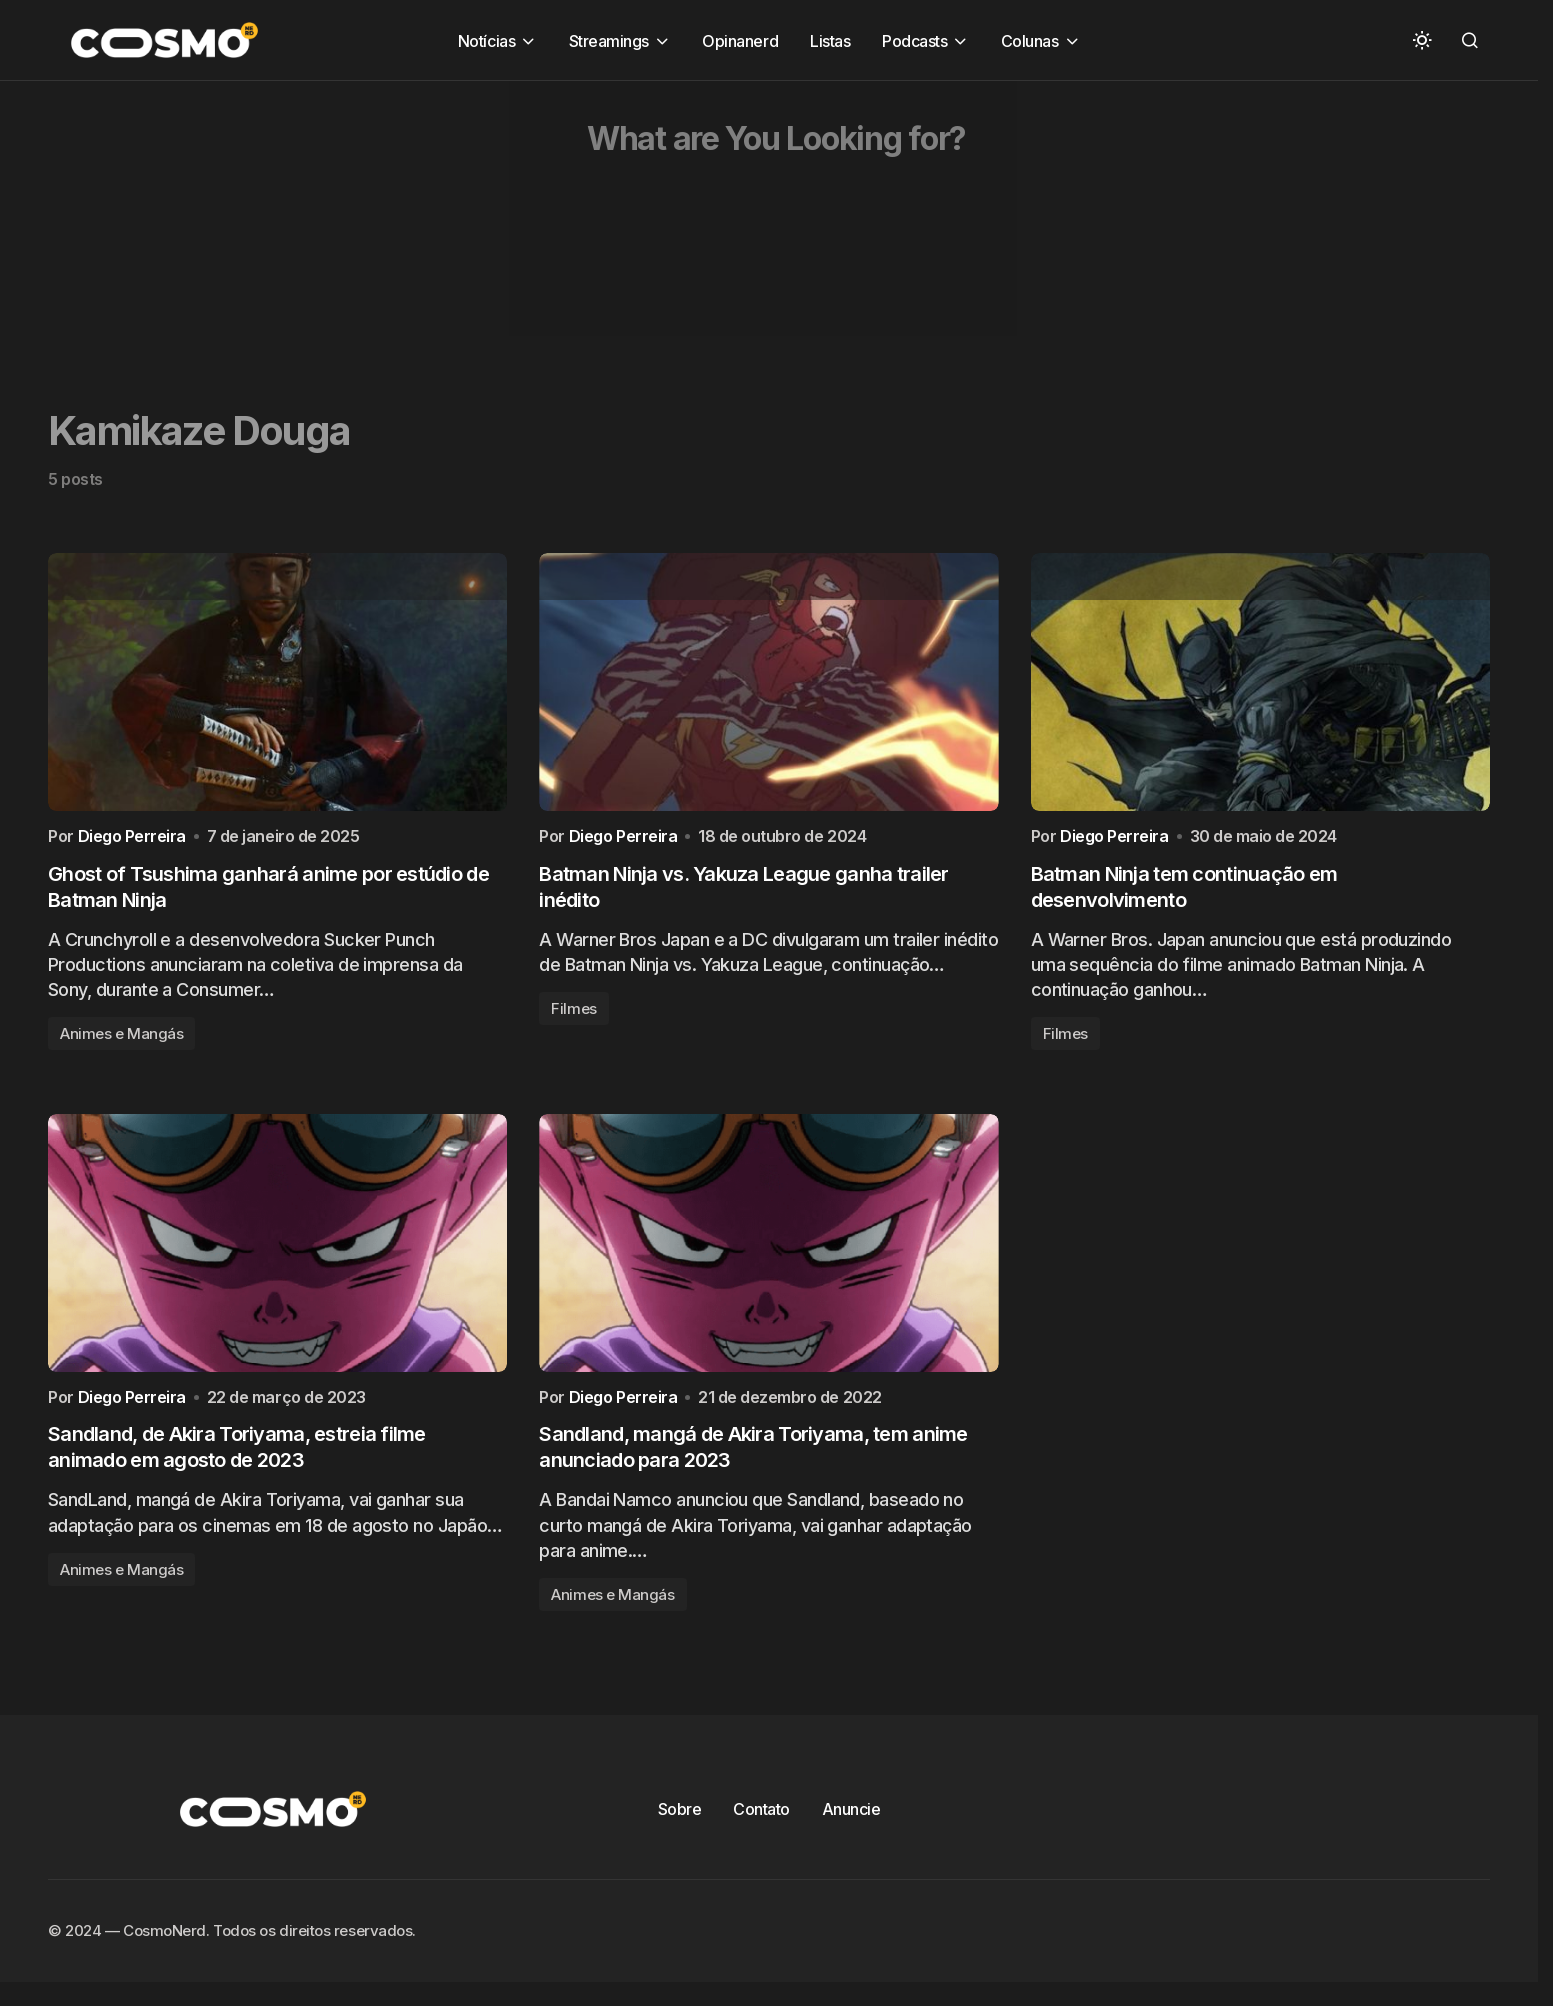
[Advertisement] (600, 221)
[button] (1422, 40)
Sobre (680, 1827)
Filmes (573, 1017)
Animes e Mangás (121, 1042)
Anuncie (851, 1827)
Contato (761, 1827)
